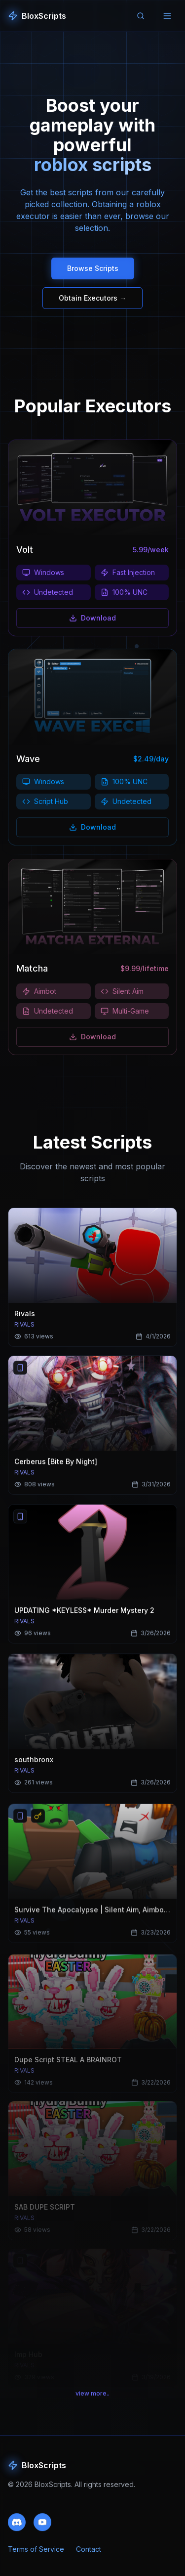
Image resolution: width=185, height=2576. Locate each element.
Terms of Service (36, 2556)
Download (92, 621)
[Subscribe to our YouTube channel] (42, 2527)
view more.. (92, 2400)
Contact (88, 2556)
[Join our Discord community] (17, 2527)
